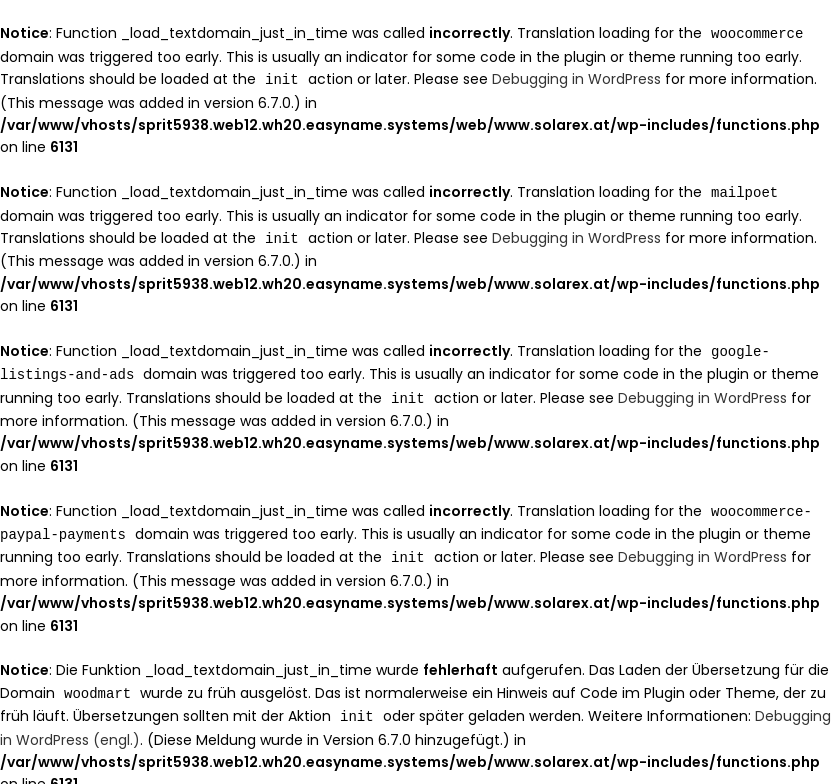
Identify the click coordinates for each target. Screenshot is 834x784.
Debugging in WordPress (576, 78)
